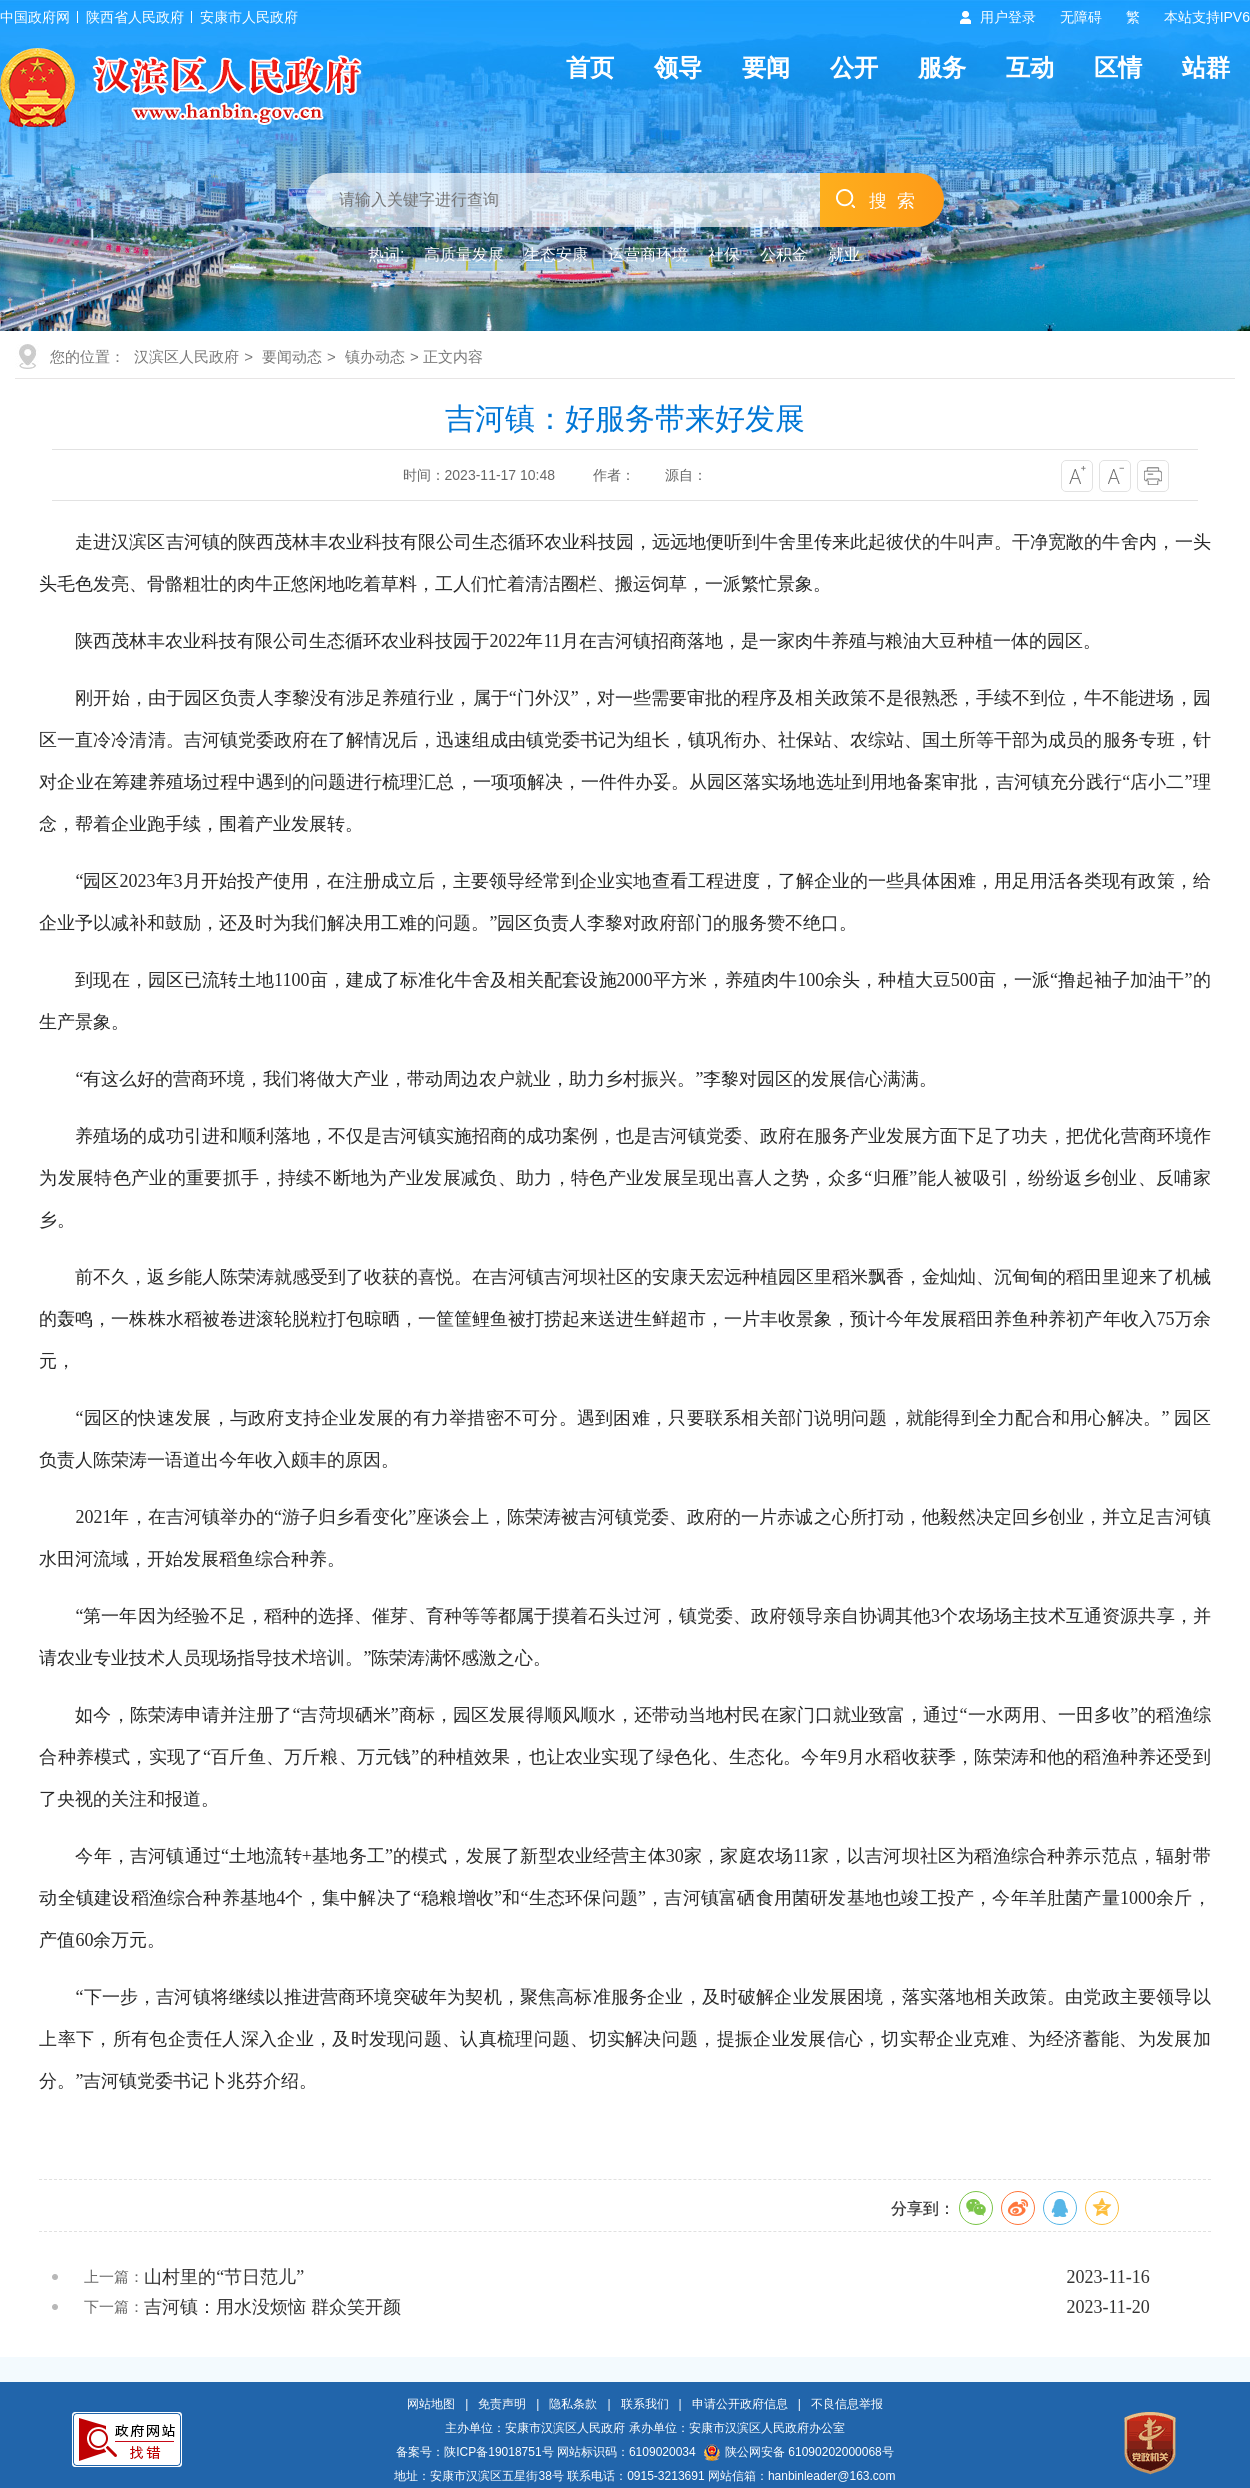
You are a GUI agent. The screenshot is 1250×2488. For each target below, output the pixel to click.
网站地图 (431, 2404)
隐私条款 (573, 2404)
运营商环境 (648, 254)
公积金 (784, 254)
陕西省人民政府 (135, 17)
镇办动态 (375, 356)
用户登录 (1008, 17)
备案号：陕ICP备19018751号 (474, 2452)
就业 (844, 254)
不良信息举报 (847, 2404)
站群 (1206, 67)
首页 (590, 67)
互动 (1030, 67)
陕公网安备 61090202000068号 (799, 2452)
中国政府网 (35, 17)
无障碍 (1081, 17)
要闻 (766, 67)
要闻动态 (292, 356)
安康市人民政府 (249, 17)
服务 (942, 67)
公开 (854, 67)
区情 (1118, 67)
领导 (678, 67)
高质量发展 (464, 254)
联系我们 (645, 2404)
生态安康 (556, 254)
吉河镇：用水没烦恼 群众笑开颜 (272, 2307)
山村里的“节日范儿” (224, 2277)
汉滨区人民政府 (186, 356)
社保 (724, 254)
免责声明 (502, 2404)
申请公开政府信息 (740, 2404)
